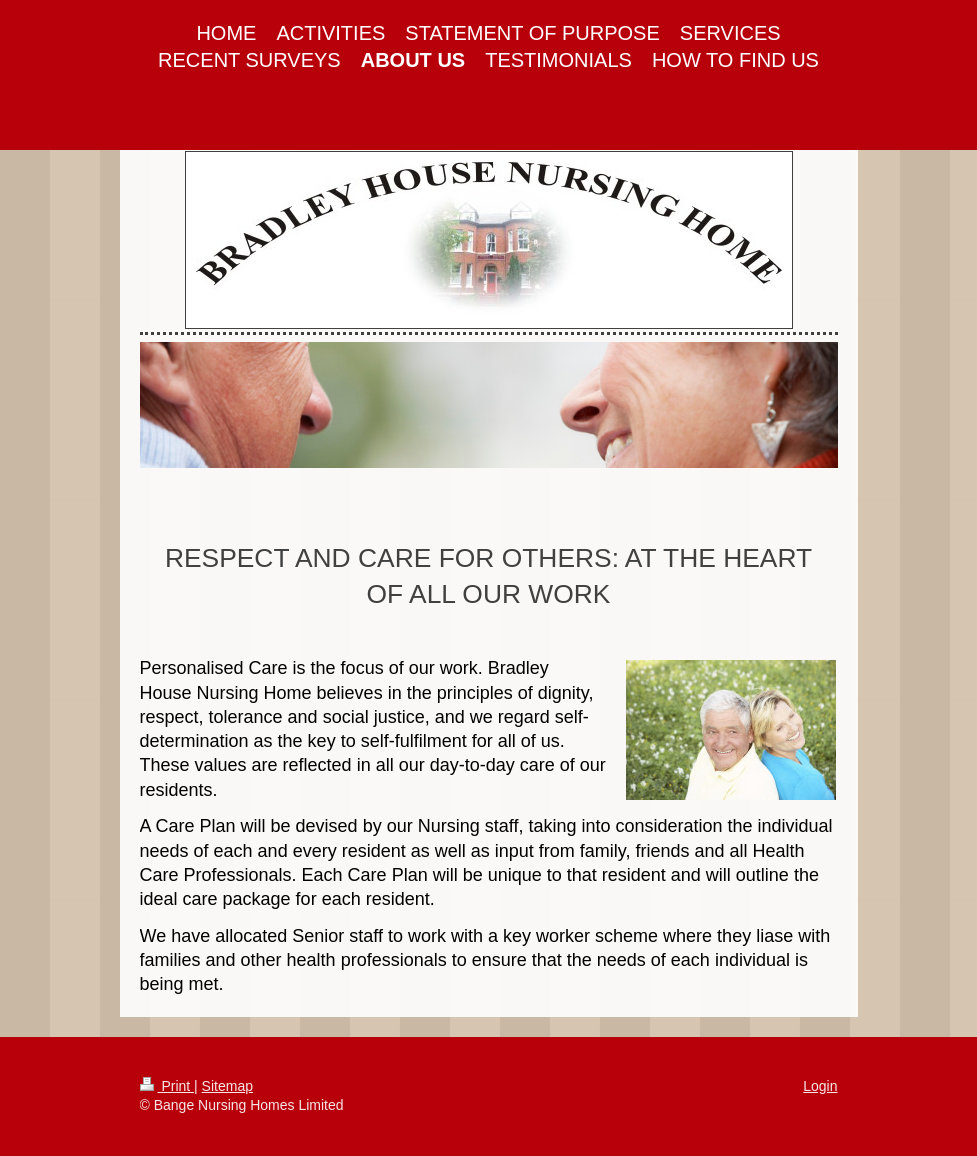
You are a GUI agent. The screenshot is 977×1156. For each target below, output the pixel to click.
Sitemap (227, 1086)
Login (820, 1086)
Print (167, 1086)
